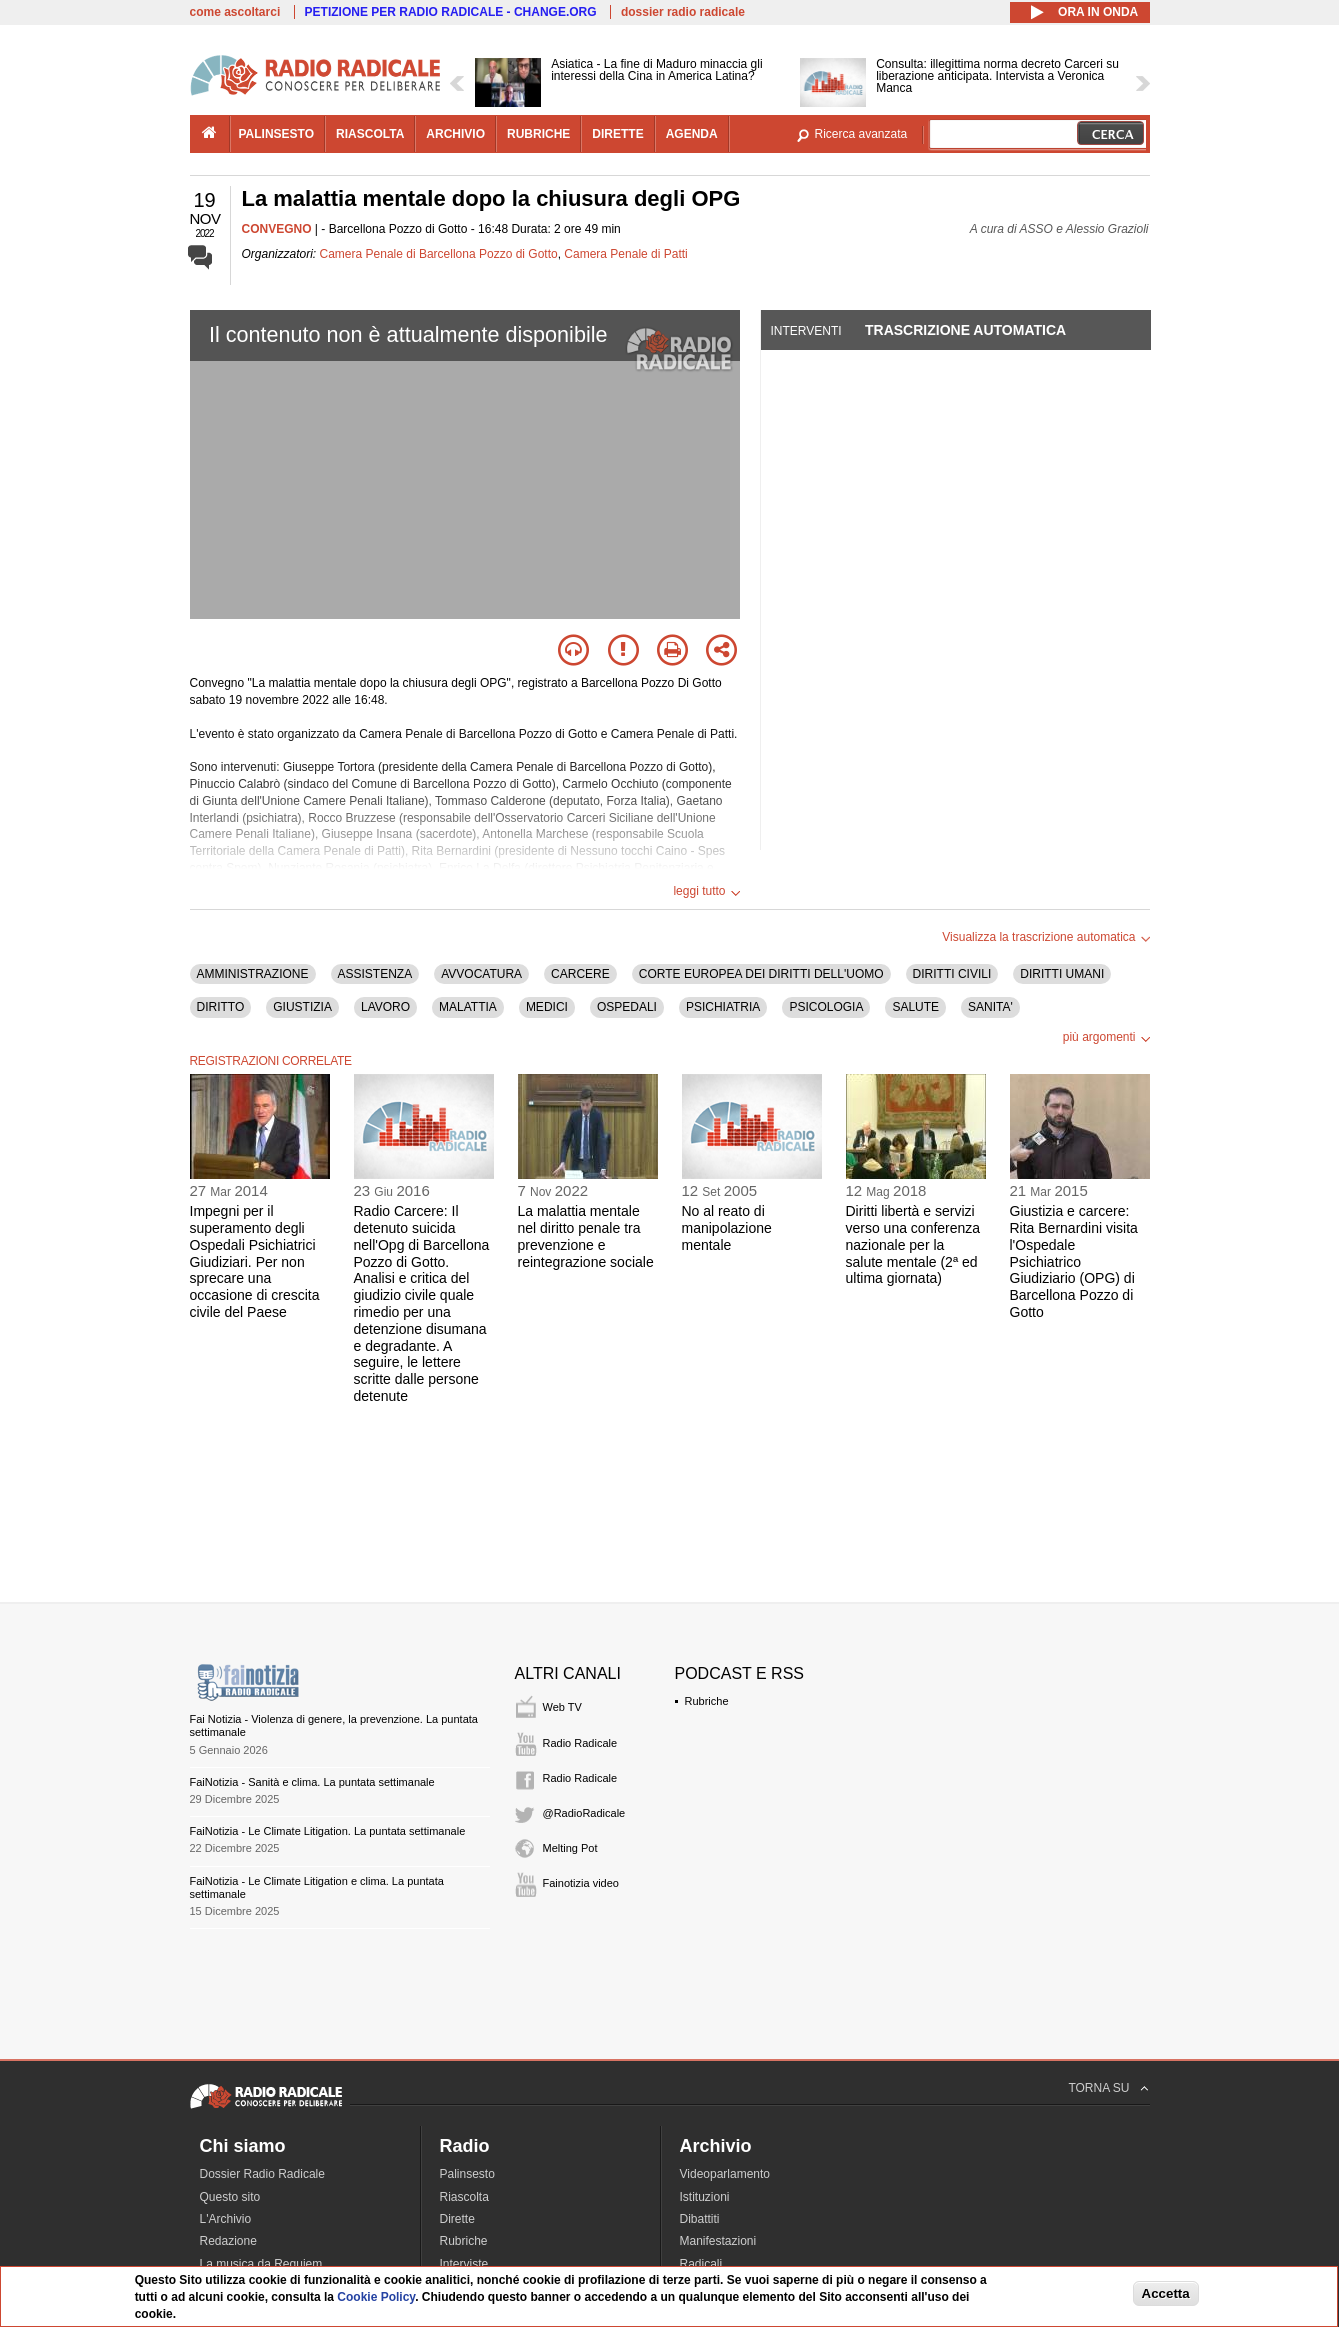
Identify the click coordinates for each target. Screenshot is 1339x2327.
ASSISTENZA (375, 974)
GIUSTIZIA (302, 1007)
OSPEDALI (627, 1007)
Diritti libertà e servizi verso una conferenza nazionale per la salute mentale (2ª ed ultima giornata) (913, 1244)
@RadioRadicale (584, 1813)
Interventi (806, 331)
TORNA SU (1098, 2088)
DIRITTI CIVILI (952, 974)
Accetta (1166, 2293)
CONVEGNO (277, 229)
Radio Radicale (580, 1743)
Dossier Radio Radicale (262, 2174)
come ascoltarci (235, 12)
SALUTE (915, 1007)
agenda (692, 134)
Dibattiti (700, 2219)
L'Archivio (226, 2219)
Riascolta (464, 2197)
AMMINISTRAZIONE (253, 974)
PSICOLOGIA (826, 1007)
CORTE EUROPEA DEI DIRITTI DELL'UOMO (761, 974)
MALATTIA (468, 1007)
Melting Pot (570, 1848)
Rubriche (707, 1701)
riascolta (370, 134)
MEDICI (547, 1007)
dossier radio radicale (683, 12)
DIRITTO (221, 1007)
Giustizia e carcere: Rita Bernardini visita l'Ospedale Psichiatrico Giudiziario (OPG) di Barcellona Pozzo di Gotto (1074, 1261)
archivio (455, 134)
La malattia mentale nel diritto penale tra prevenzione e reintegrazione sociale (586, 1236)
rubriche (538, 134)
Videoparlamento (725, 2174)
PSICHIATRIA (723, 1007)
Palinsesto (467, 2174)
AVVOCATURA (481, 974)
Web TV (562, 1707)
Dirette (457, 2219)
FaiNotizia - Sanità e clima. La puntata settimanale (312, 1782)
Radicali (701, 2264)
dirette (617, 134)
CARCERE (580, 974)
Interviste (464, 2264)
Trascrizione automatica (965, 330)
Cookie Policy (376, 2297)
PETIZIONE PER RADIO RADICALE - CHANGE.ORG (451, 12)
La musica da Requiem (261, 2264)
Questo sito (230, 2197)
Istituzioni (705, 2197)
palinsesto (277, 134)
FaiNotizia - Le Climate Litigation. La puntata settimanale (328, 1831)
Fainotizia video (581, 1883)
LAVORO (385, 1007)
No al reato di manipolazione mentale (727, 1228)
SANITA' (990, 1007)
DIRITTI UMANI (1062, 974)
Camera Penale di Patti (625, 254)
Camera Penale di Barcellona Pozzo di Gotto (439, 254)
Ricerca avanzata (861, 134)
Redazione (228, 2241)
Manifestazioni (718, 2241)
